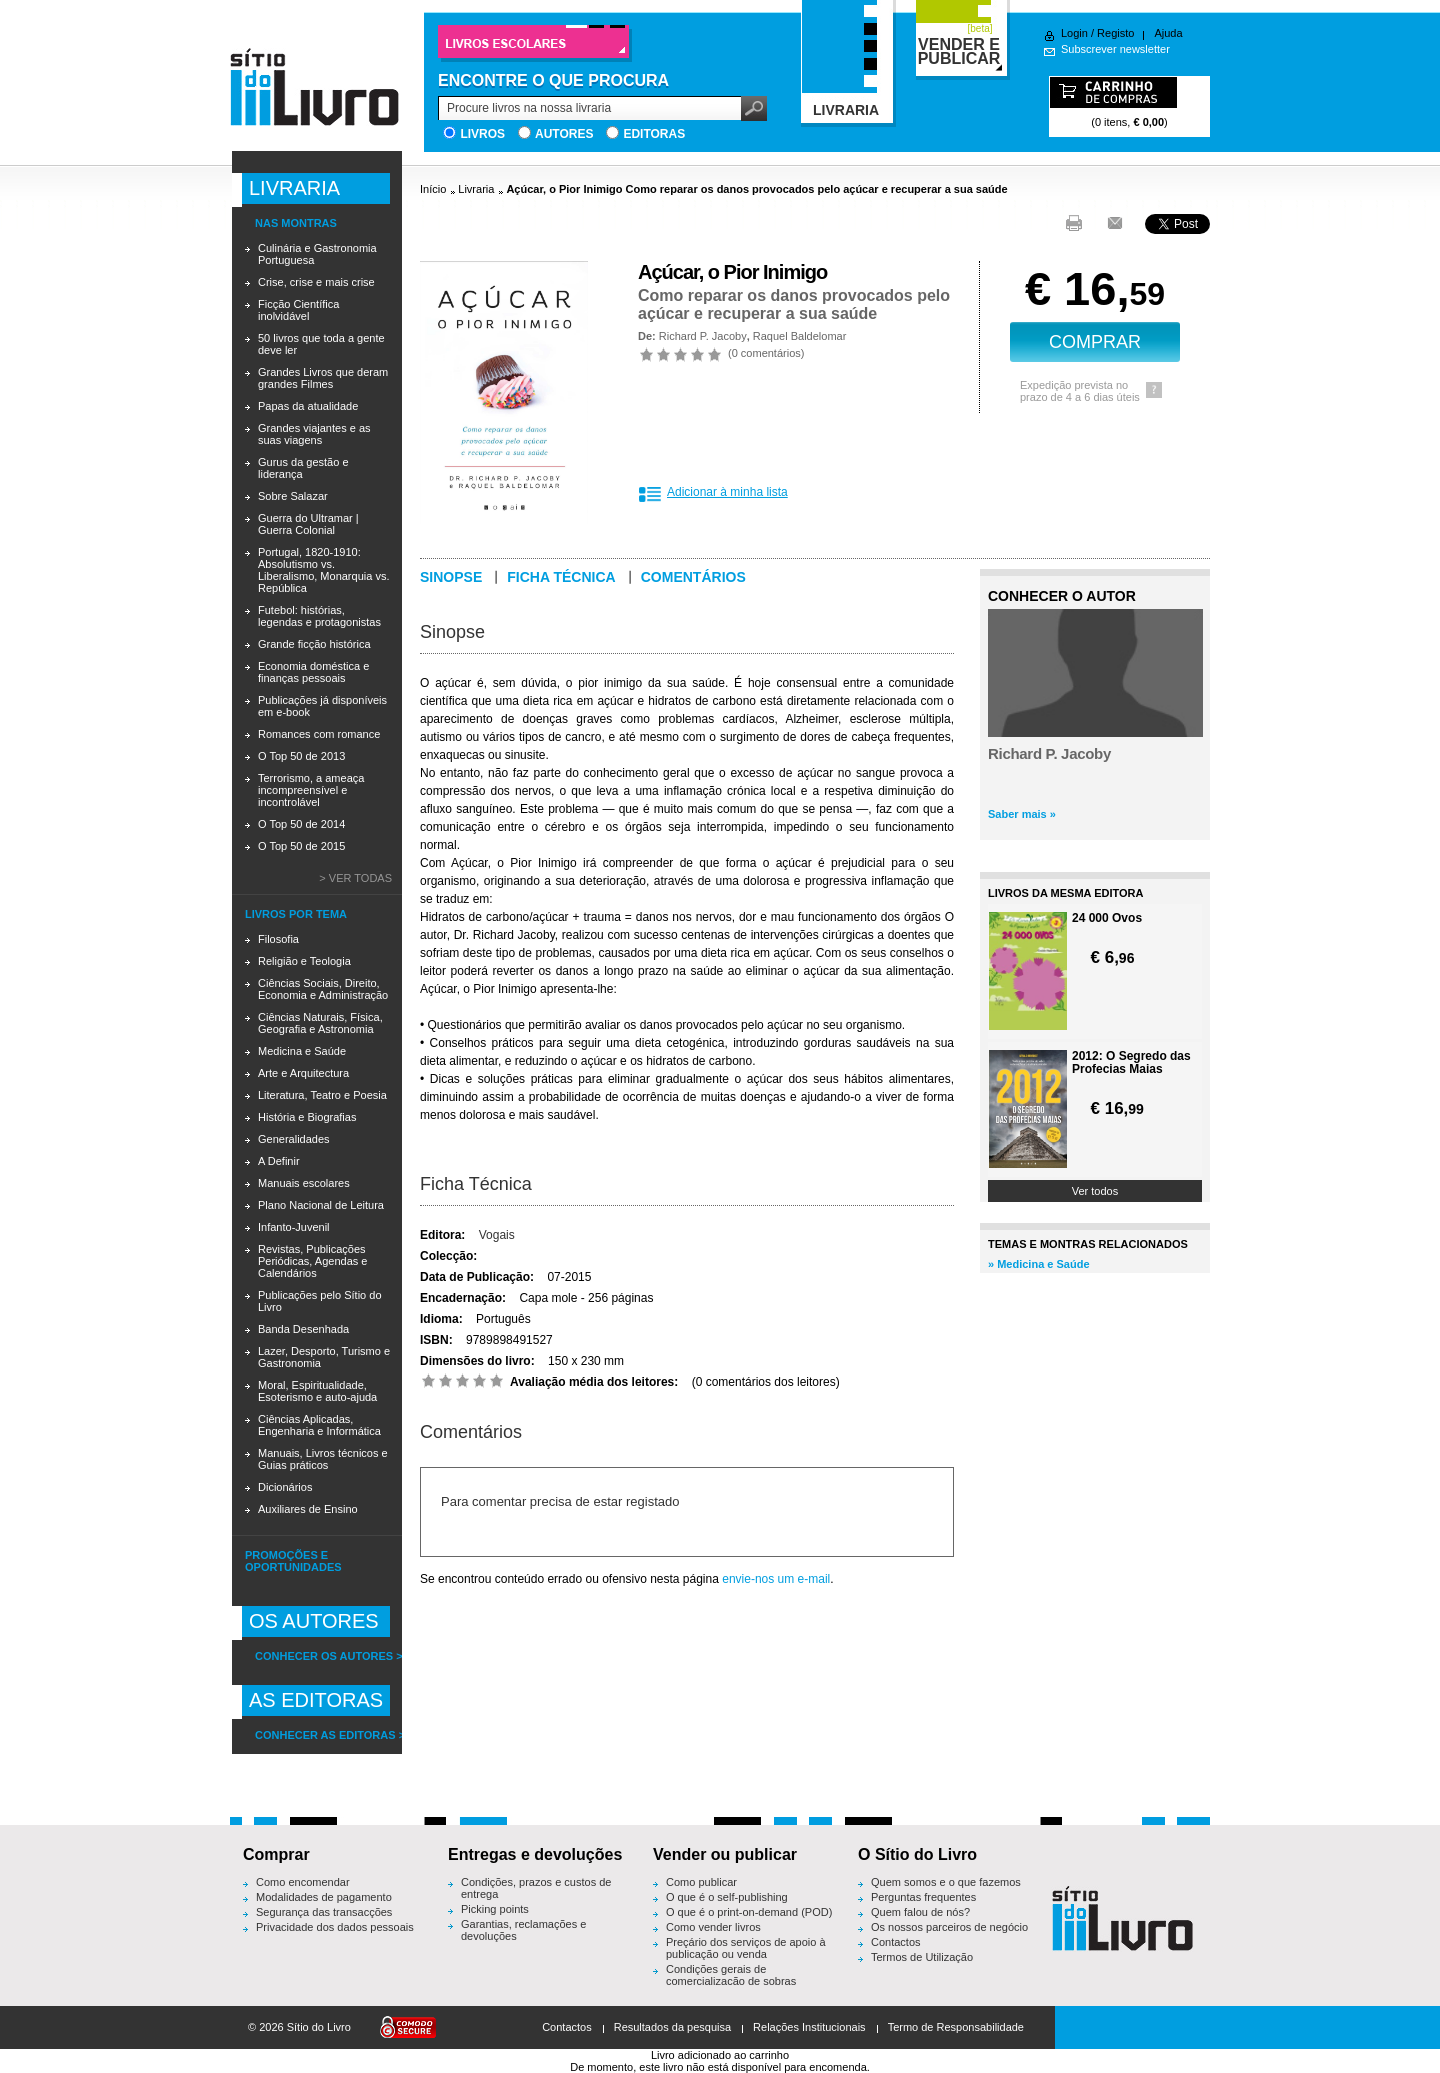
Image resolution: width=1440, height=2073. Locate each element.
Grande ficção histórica (314, 644)
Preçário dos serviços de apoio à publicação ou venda (746, 1948)
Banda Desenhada (303, 1329)
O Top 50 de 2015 (301, 846)
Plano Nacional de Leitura (321, 1205)
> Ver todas (355, 878)
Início (433, 189)
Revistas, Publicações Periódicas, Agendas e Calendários (312, 1261)
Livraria (476, 189)
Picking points (495, 1909)
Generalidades (294, 1139)
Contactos (896, 1942)
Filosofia (278, 939)
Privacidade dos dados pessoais (335, 1927)
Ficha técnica (561, 577)
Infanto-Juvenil (294, 1227)
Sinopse (451, 577)
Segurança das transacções (324, 1912)
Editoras (654, 134)
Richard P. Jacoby (703, 336)
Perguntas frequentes (923, 1897)
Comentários (693, 577)
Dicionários (285, 1487)
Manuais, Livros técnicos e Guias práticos (323, 1459)
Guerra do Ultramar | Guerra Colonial (308, 524)
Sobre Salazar (293, 496)
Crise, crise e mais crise (316, 282)
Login (1074, 33)
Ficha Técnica (476, 1184)
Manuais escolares (304, 1183)
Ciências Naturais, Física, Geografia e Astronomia (320, 1023)
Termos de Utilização (922, 1957)
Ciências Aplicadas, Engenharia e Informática (319, 1425)
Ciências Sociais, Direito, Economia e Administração (323, 989)
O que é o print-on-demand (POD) (749, 1912)
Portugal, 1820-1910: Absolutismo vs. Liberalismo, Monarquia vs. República (323, 570)
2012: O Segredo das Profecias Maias (1131, 1063)
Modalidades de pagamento (324, 1897)
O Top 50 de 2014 (301, 824)
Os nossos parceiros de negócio (949, 1927)
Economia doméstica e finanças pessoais (313, 672)
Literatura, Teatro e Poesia (322, 1095)
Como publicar (701, 1882)
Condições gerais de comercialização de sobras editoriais (731, 1981)
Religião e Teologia (304, 961)
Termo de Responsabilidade (956, 2027)
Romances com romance (319, 734)
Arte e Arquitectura (303, 1073)
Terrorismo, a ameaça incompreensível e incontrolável (311, 790)
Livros (482, 134)
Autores (564, 134)
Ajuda (1168, 33)
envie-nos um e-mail (776, 1579)
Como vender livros (713, 1927)
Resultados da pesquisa (672, 2027)
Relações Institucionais (809, 2027)
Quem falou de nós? (920, 1912)
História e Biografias (307, 1117)
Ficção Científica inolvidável (298, 310)
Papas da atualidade (308, 406)
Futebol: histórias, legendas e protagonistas (319, 616)
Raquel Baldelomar (800, 336)
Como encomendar (303, 1882)
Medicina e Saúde (302, 1051)
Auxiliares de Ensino (308, 1509)
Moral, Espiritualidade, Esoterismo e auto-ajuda (317, 1391)
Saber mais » (1022, 814)
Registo (1115, 33)
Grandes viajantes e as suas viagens (314, 434)
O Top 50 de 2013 (301, 756)
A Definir (279, 1161)
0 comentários (766, 353)
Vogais (497, 1235)
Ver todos (1095, 1191)
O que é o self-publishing (727, 1897)
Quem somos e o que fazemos (946, 1882)
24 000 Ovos (1107, 918)
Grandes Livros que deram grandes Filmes (323, 378)
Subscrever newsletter (1115, 49)
